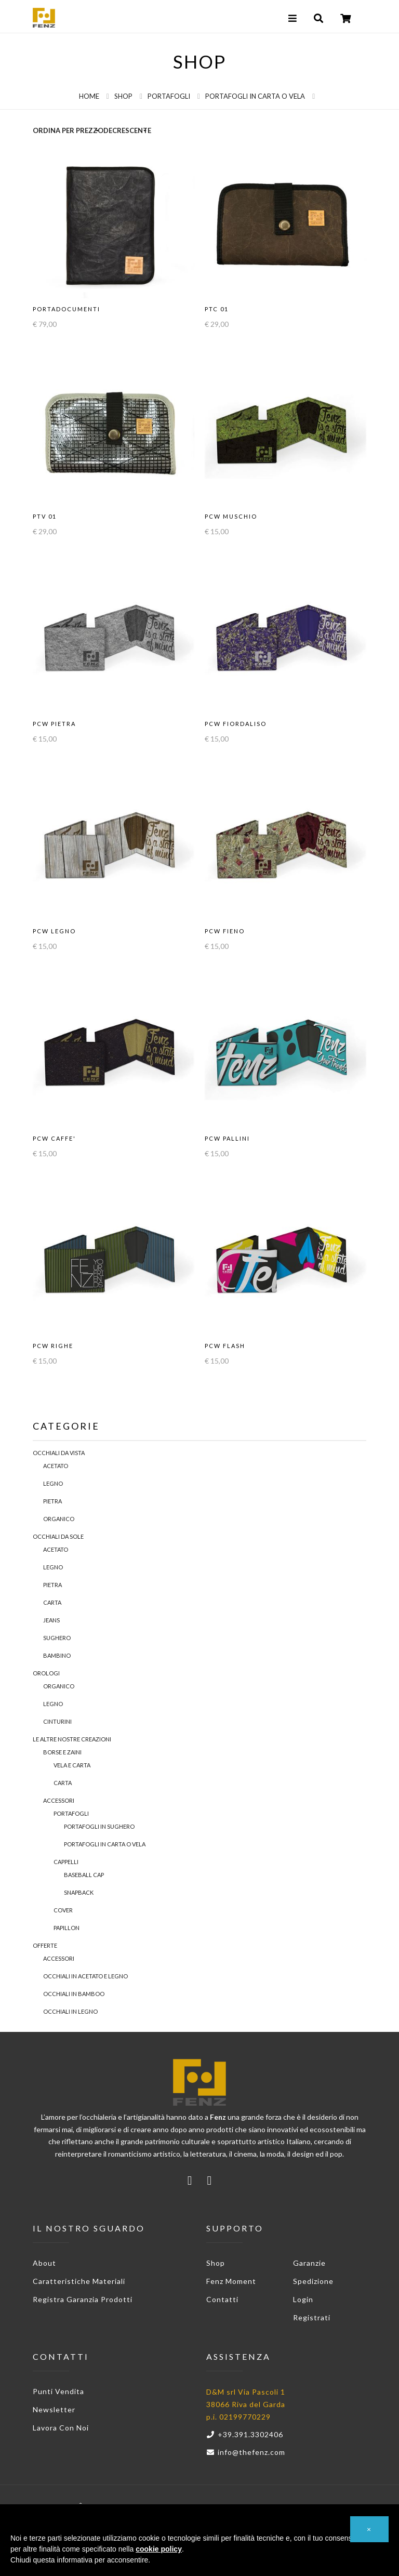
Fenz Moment (231, 2281)
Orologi (46, 1673)
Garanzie (309, 2262)
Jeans (51, 1620)
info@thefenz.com (245, 2452)
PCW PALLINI (227, 1138)
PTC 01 (217, 309)
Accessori (58, 1800)
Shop (123, 96)
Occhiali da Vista (59, 1452)
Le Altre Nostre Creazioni (72, 1739)
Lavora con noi (61, 2427)
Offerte (45, 1945)
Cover (63, 1910)
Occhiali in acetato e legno (85, 1976)
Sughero (57, 1637)
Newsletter (54, 2409)
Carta (52, 1602)
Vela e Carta (72, 1765)
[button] (369, 2529)
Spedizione (313, 2281)
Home (89, 96)
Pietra (52, 1501)
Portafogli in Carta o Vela (255, 96)
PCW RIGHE (53, 1345)
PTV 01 (45, 516)
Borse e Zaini (62, 1752)
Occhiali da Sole (58, 1536)
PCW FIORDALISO (236, 723)
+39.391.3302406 (244, 2434)
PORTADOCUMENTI (66, 309)
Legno (53, 1483)
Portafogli (169, 96)
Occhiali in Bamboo (73, 1993)
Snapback (79, 1892)
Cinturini (57, 1721)
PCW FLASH (225, 1345)
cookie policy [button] (159, 2549)
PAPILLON (66, 1927)
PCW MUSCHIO (231, 516)
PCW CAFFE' (54, 1138)
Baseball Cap (84, 1874)
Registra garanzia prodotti (82, 2299)
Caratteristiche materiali (79, 2281)
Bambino (57, 1655)
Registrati (311, 2317)
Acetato (55, 1465)
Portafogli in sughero (99, 1826)
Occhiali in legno (70, 2011)
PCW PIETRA (54, 723)
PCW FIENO (225, 931)
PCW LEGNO (54, 931)
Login (303, 2299)
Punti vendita (58, 2391)
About (44, 2262)
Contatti (222, 2299)
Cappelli (66, 1861)
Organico (58, 1518)
